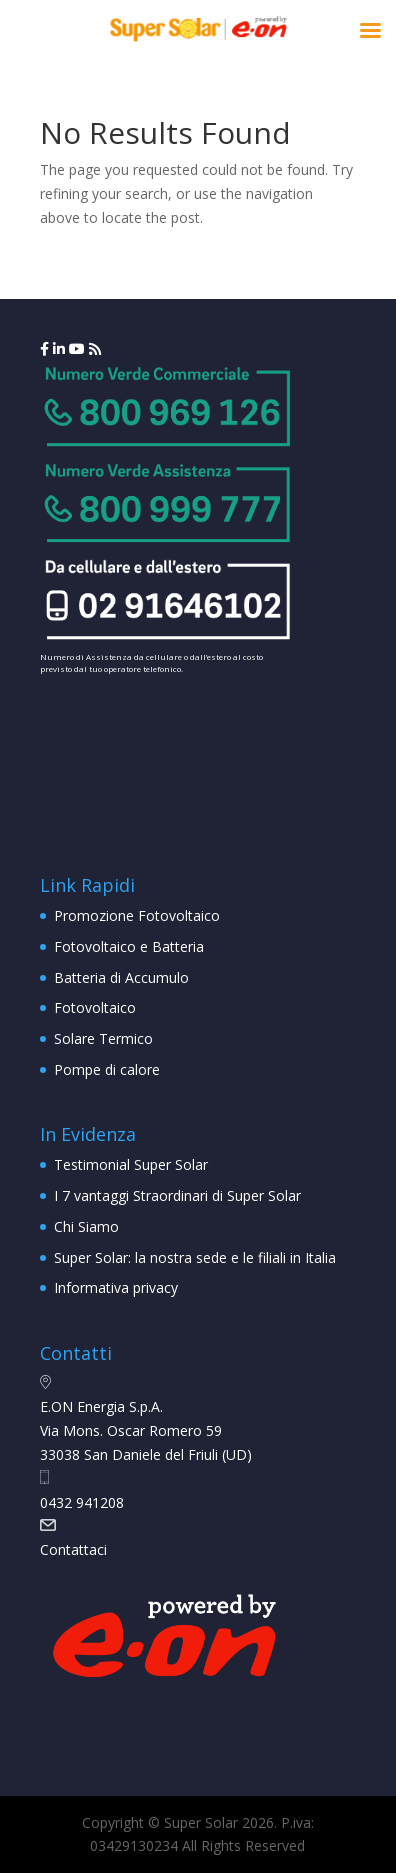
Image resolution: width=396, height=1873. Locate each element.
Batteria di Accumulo (121, 977)
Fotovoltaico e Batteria (129, 946)
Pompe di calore (107, 1069)
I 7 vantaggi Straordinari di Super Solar (177, 1195)
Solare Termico (103, 1038)
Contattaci (73, 1549)
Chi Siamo (86, 1226)
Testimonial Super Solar (131, 1164)
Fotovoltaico (95, 1007)
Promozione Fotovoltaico (137, 915)
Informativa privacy (116, 1287)
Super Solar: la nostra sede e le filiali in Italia (195, 1257)
